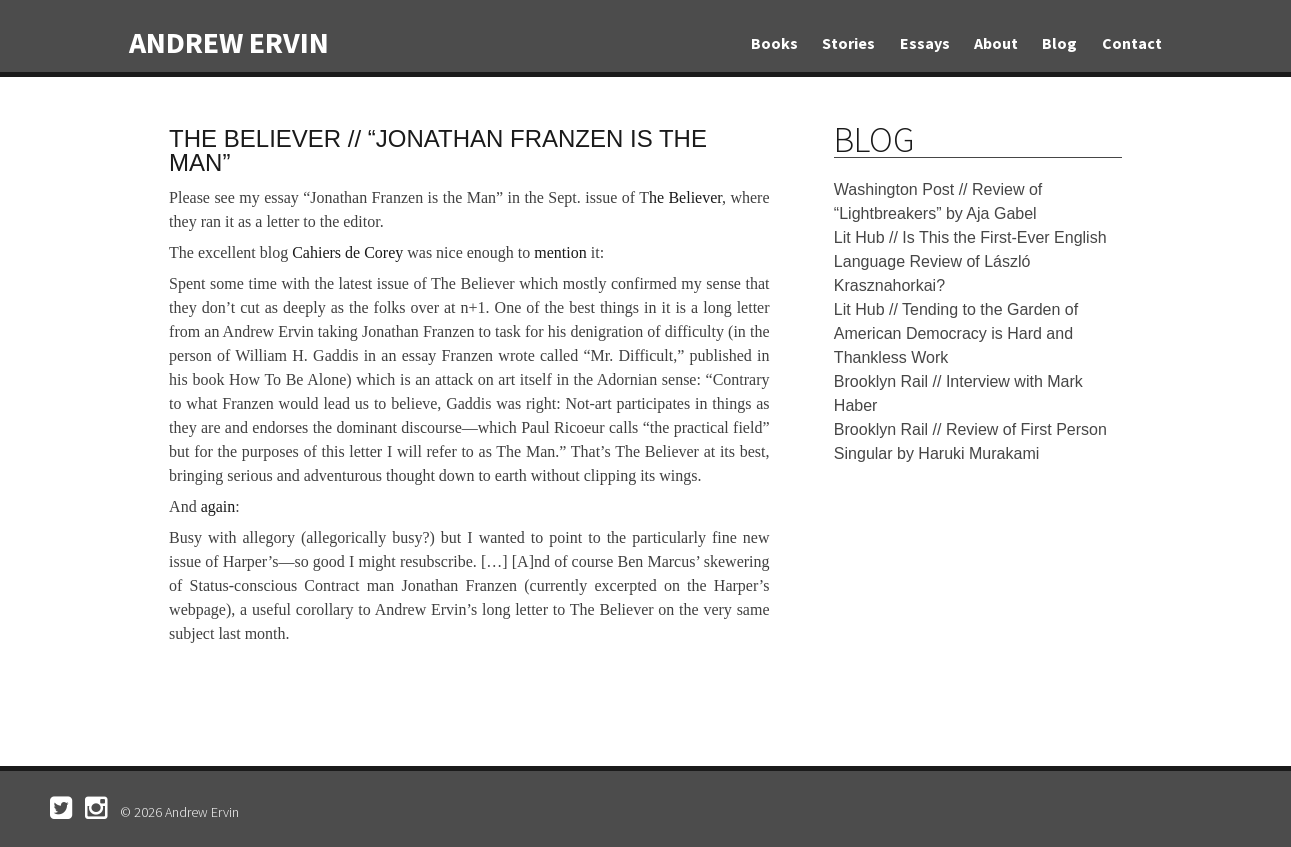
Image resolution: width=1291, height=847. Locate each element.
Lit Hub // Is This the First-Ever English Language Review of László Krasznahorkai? (970, 261)
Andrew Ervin (229, 42)
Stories (848, 43)
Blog (1059, 43)
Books (774, 43)
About (996, 43)
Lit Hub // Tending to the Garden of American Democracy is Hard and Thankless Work (956, 333)
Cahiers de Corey (347, 252)
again (218, 506)
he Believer (685, 197)
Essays (925, 43)
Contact (1132, 43)
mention (560, 252)
